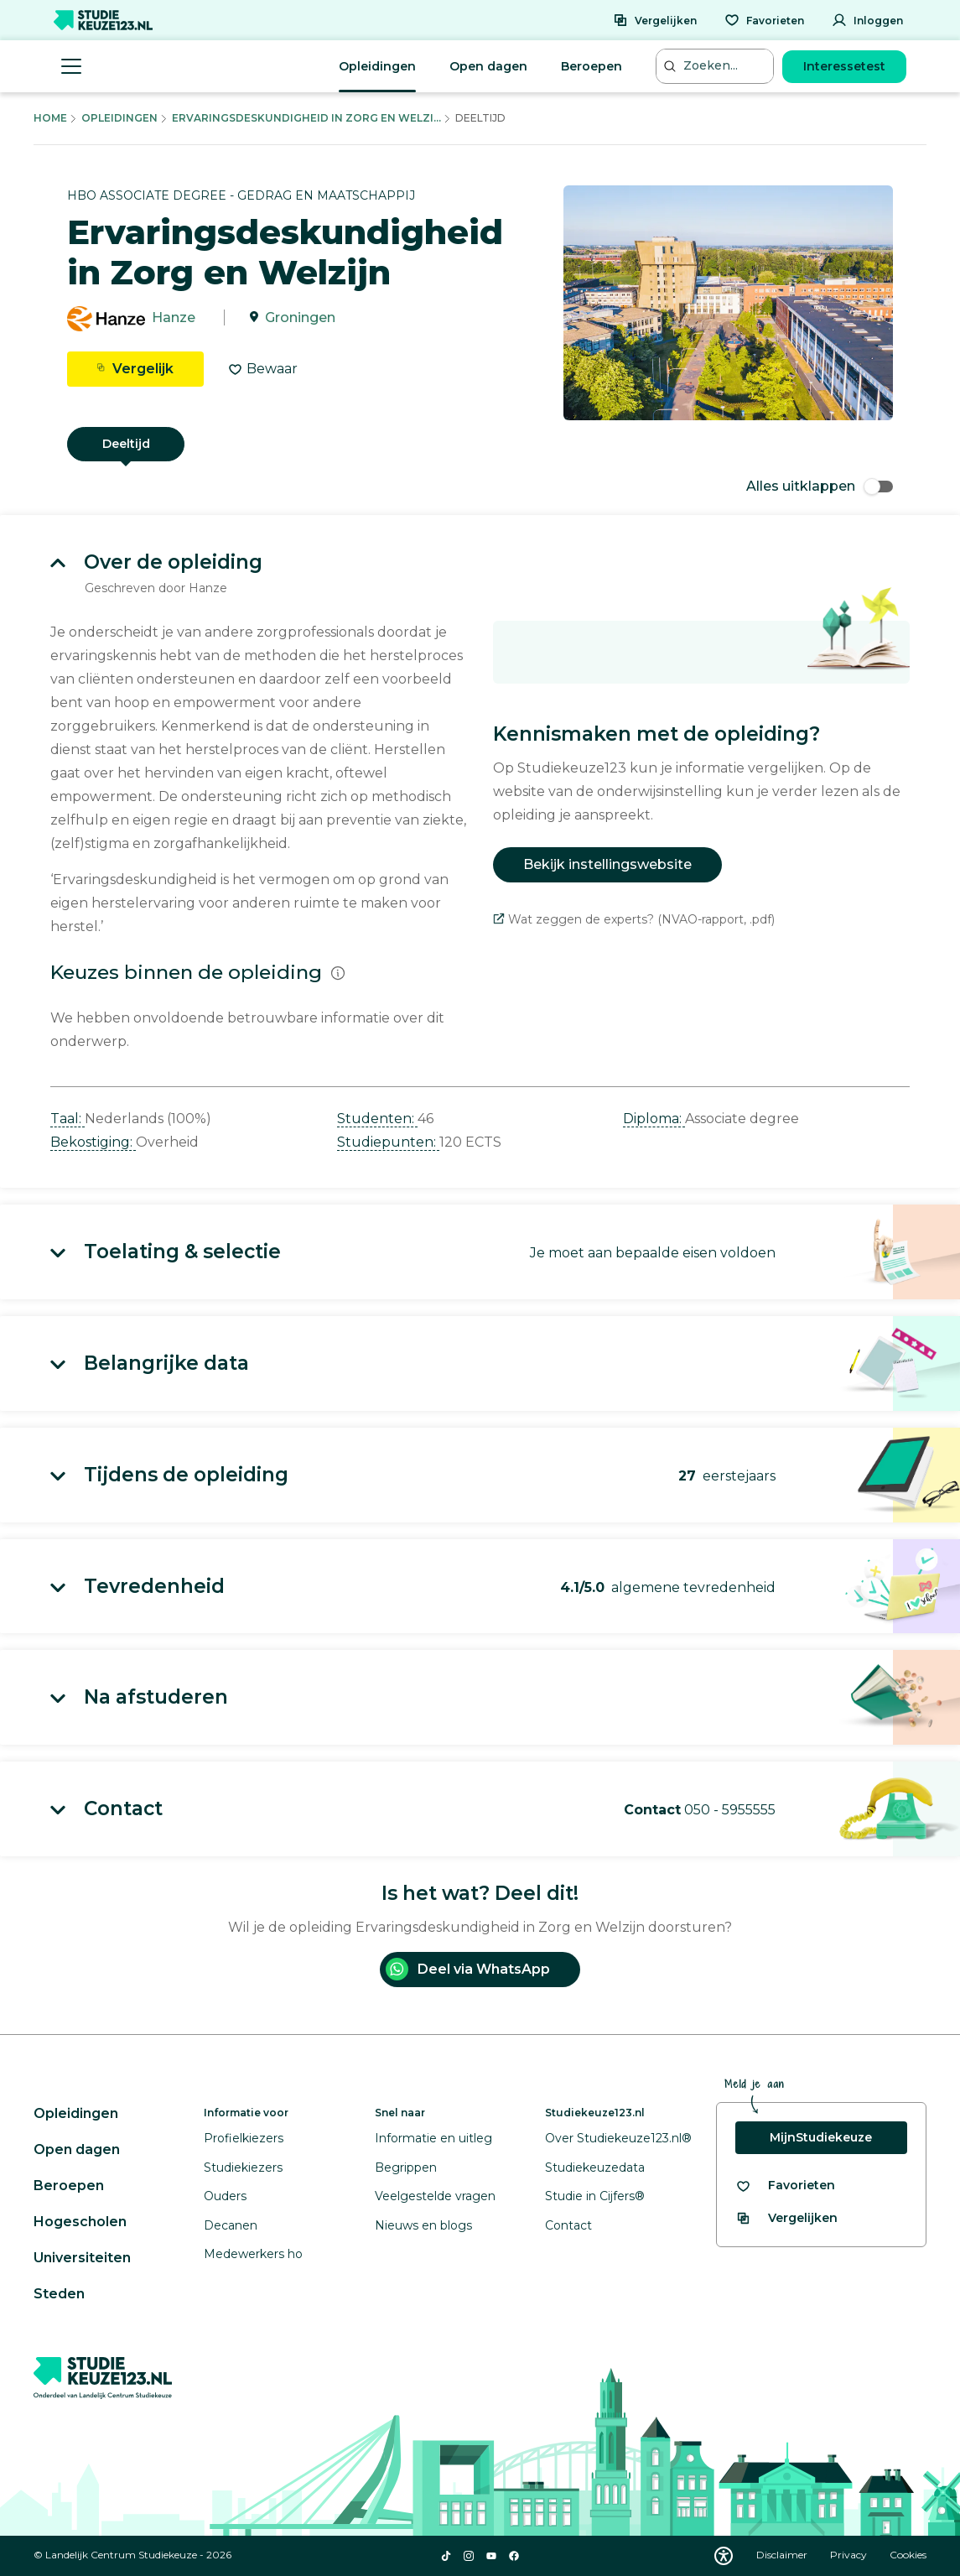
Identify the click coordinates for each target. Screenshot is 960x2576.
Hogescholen (80, 2222)
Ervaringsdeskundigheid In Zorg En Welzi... (306, 118)
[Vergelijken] (655, 20)
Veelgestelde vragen (435, 2196)
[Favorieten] (764, 20)
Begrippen (406, 2167)
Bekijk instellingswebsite (607, 864)
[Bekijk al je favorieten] (785, 2185)
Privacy (849, 2554)
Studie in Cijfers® (595, 2196)
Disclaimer (783, 2554)
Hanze (173, 317)
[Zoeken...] (717, 65)
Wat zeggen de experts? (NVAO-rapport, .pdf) (634, 919)
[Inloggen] (867, 20)
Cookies (908, 2554)
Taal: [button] (67, 1119)
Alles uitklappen (819, 486)
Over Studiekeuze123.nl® (618, 2138)
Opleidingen (377, 66)
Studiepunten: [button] (388, 1142)
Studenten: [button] (377, 1119)
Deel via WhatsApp (468, 1969)
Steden (59, 2294)
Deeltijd (126, 443)
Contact (568, 2225)
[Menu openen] (71, 66)
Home (50, 118)
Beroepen (591, 66)
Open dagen (488, 66)
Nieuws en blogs (423, 2225)
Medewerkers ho (253, 2253)
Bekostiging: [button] (93, 1142)
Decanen (230, 2225)
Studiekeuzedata (595, 2167)
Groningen (300, 317)
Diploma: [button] (654, 1119)
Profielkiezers (243, 2138)
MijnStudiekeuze (821, 2137)
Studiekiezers (243, 2167)
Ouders (225, 2196)
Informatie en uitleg (433, 2138)
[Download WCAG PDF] (724, 2556)
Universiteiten (82, 2258)
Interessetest (844, 66)
